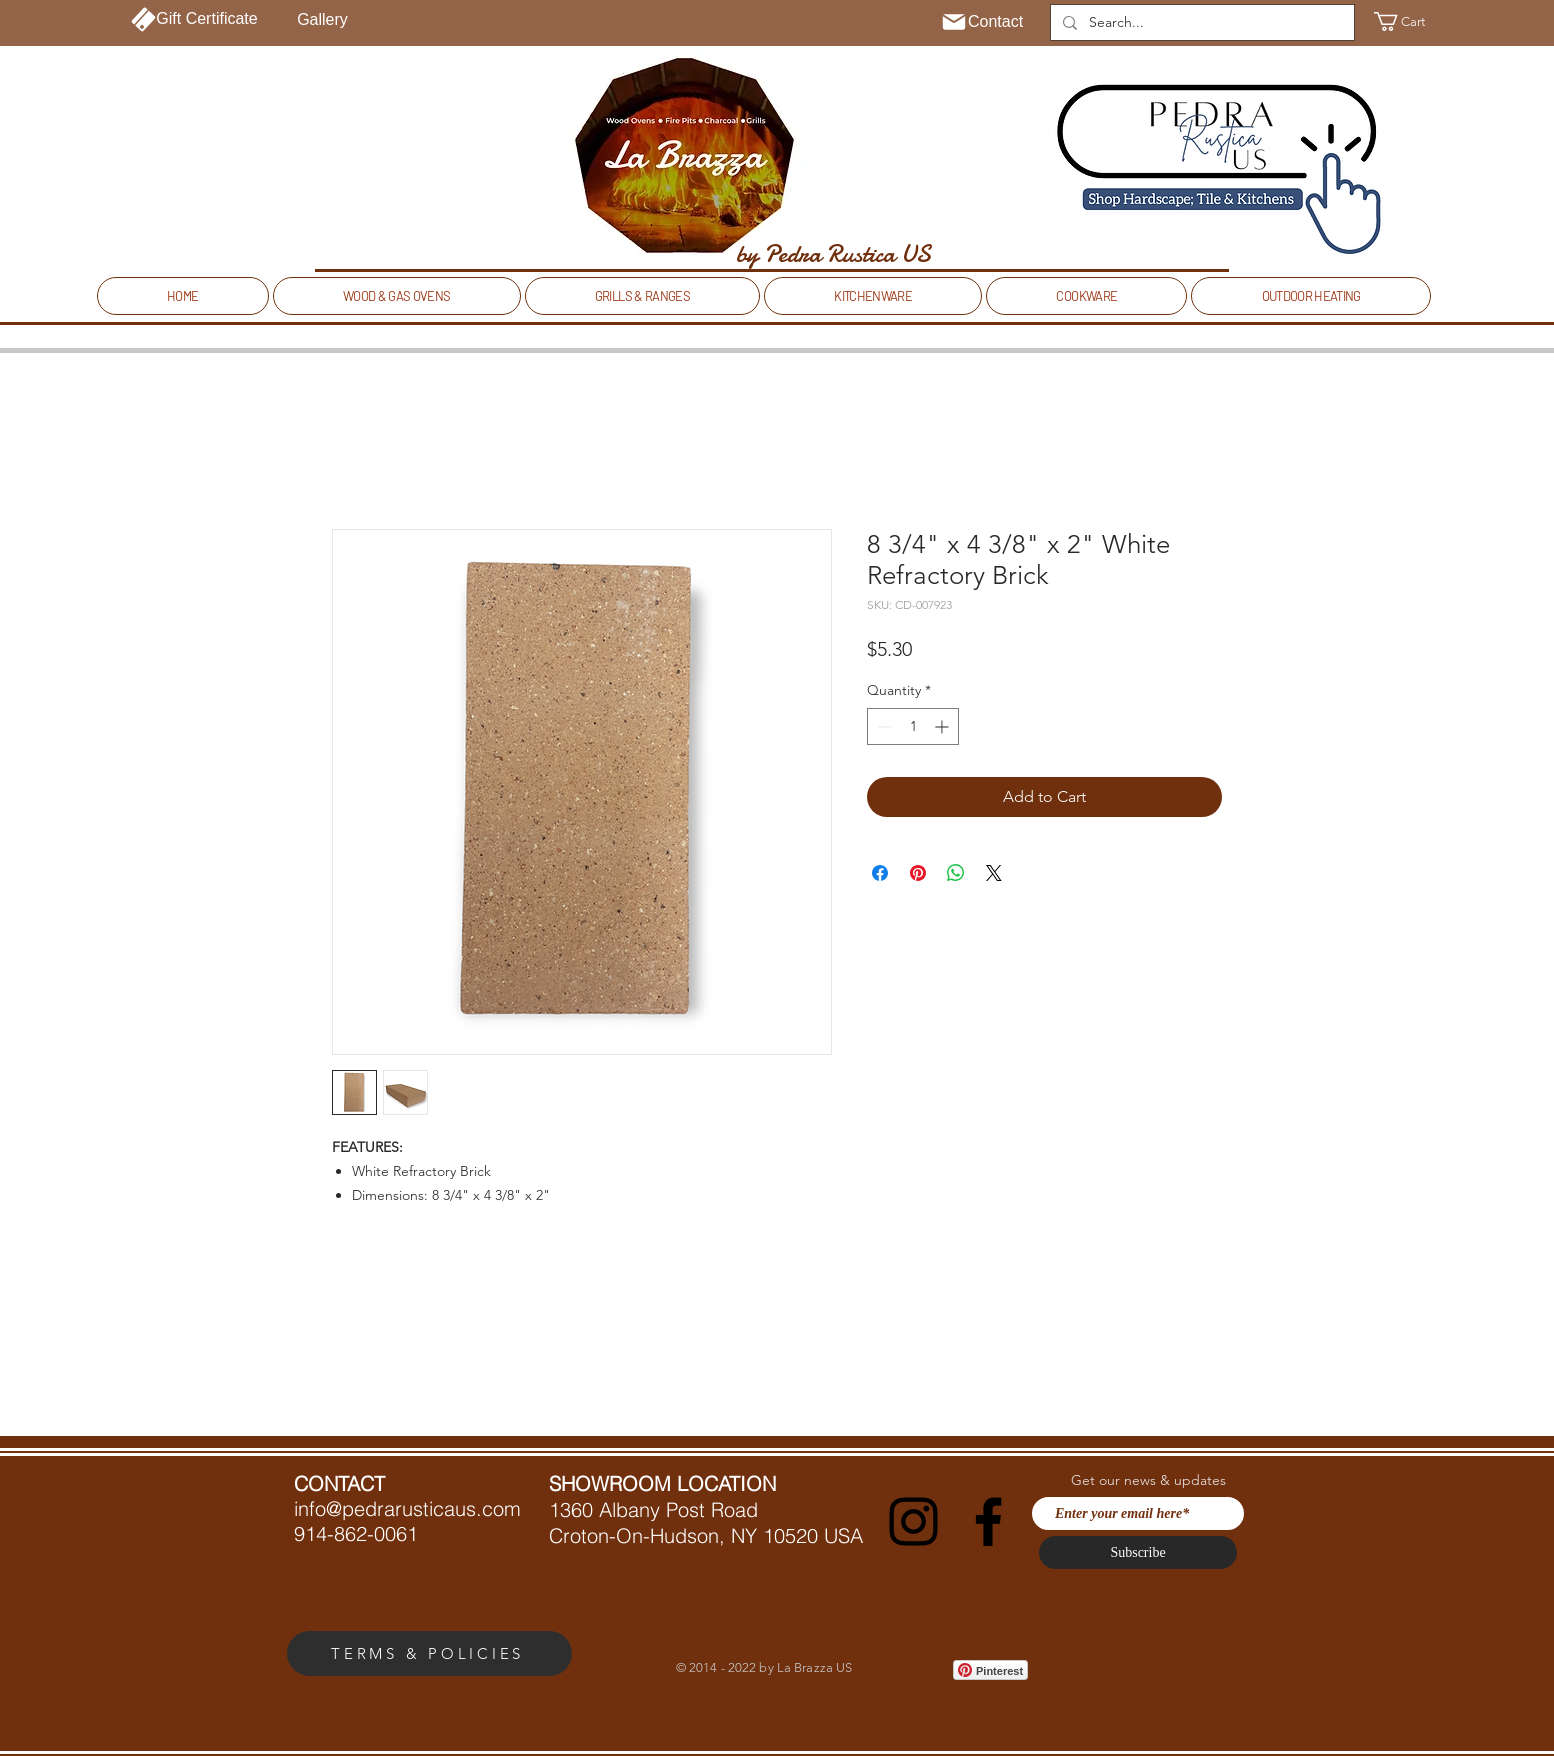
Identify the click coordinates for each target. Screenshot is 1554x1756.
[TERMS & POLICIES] (429, 1653)
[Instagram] (913, 1521)
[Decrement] (882, 726)
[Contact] (981, 22)
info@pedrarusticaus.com (407, 1508)
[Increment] (943, 726)
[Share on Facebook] (880, 873)
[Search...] (1200, 23)
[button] (1411, 21)
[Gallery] (322, 20)
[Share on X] (994, 873)
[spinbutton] (913, 726)
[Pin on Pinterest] (918, 873)
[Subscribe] (1138, 1552)
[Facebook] (988, 1521)
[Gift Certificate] (194, 19)
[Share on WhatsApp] (956, 873)
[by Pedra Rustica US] (832, 254)
